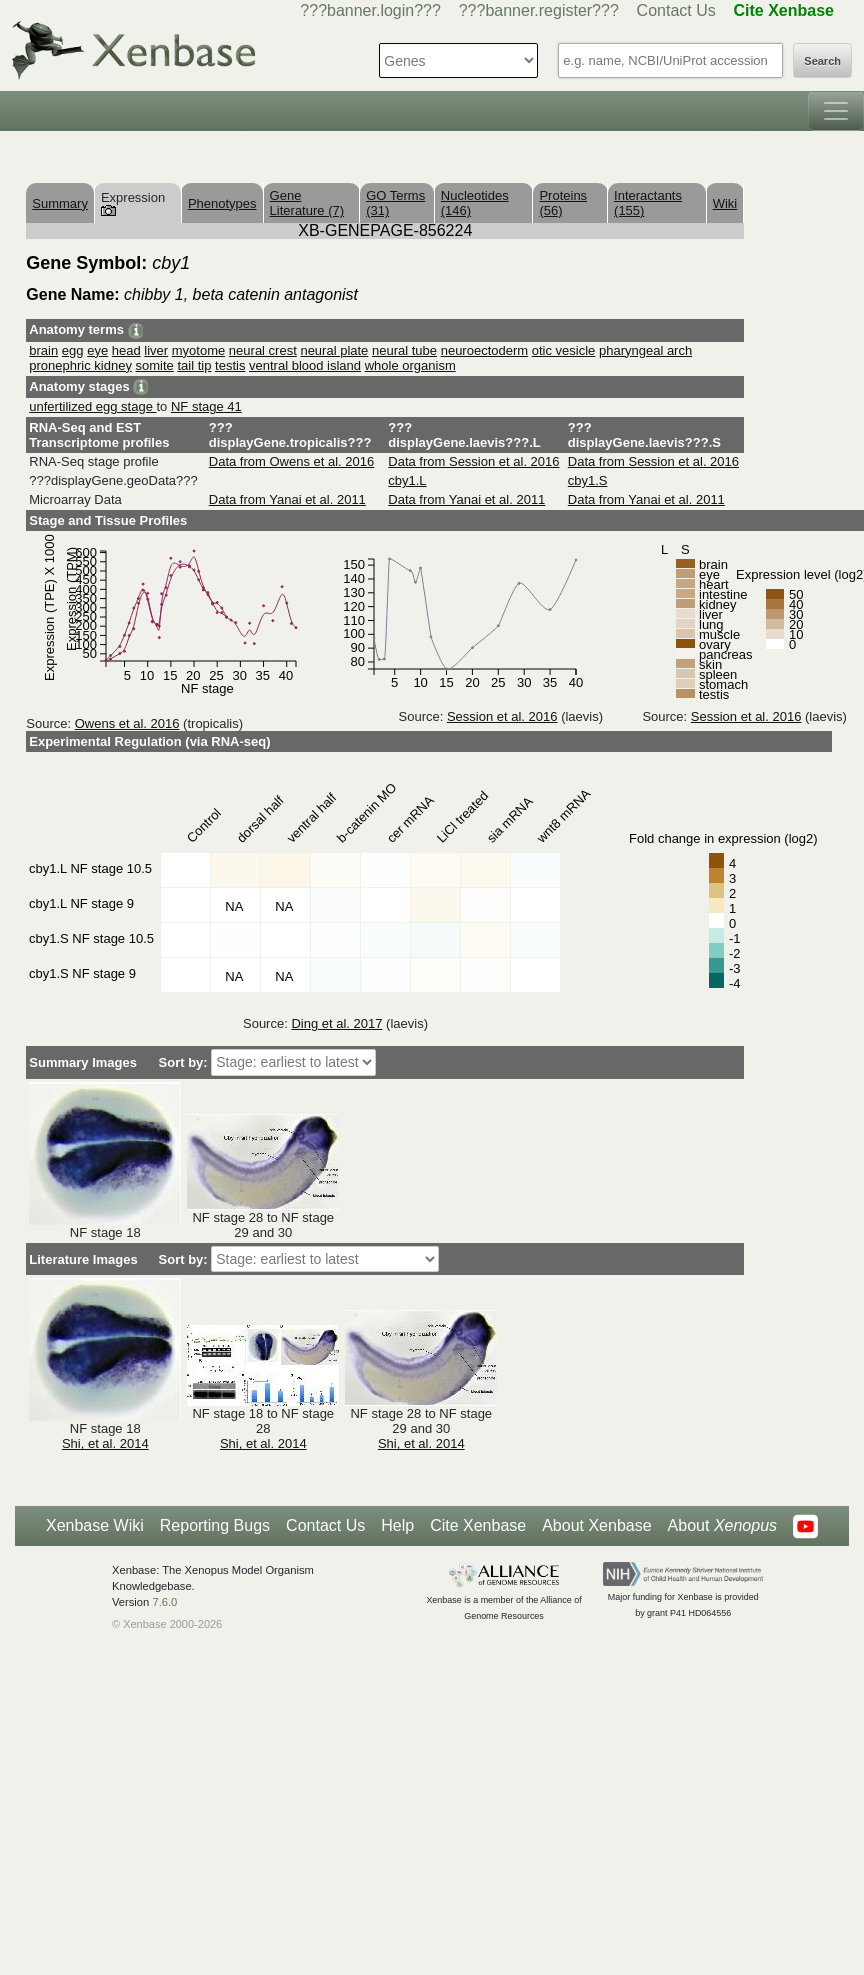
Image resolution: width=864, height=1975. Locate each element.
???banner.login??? (370, 10)
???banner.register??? (539, 10)
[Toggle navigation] (836, 111)
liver (156, 350)
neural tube (404, 350)
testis (230, 365)
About (722, 1526)
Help (397, 1525)
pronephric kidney (80, 365)
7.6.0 (164, 1602)
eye (97, 350)
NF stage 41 (206, 406)
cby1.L (407, 480)
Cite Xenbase (478, 1525)
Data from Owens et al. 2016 (291, 461)
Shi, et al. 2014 (105, 1443)
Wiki (725, 203)
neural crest (263, 350)
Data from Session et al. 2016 (473, 461)
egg (73, 350)
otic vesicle (564, 350)
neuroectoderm (484, 350)
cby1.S (588, 480)
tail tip (194, 365)
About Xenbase (596, 1525)
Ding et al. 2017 (336, 1023)
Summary (60, 203)
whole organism (410, 365)
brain (43, 350)
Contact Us (676, 10)
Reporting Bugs (215, 1525)
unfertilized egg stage (92, 406)
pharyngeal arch (645, 350)
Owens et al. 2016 (127, 723)
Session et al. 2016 (502, 716)
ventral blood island (305, 365)
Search (822, 61)
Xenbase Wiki (95, 1525)
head (126, 350)
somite (155, 365)
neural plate (334, 350)
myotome (198, 350)
